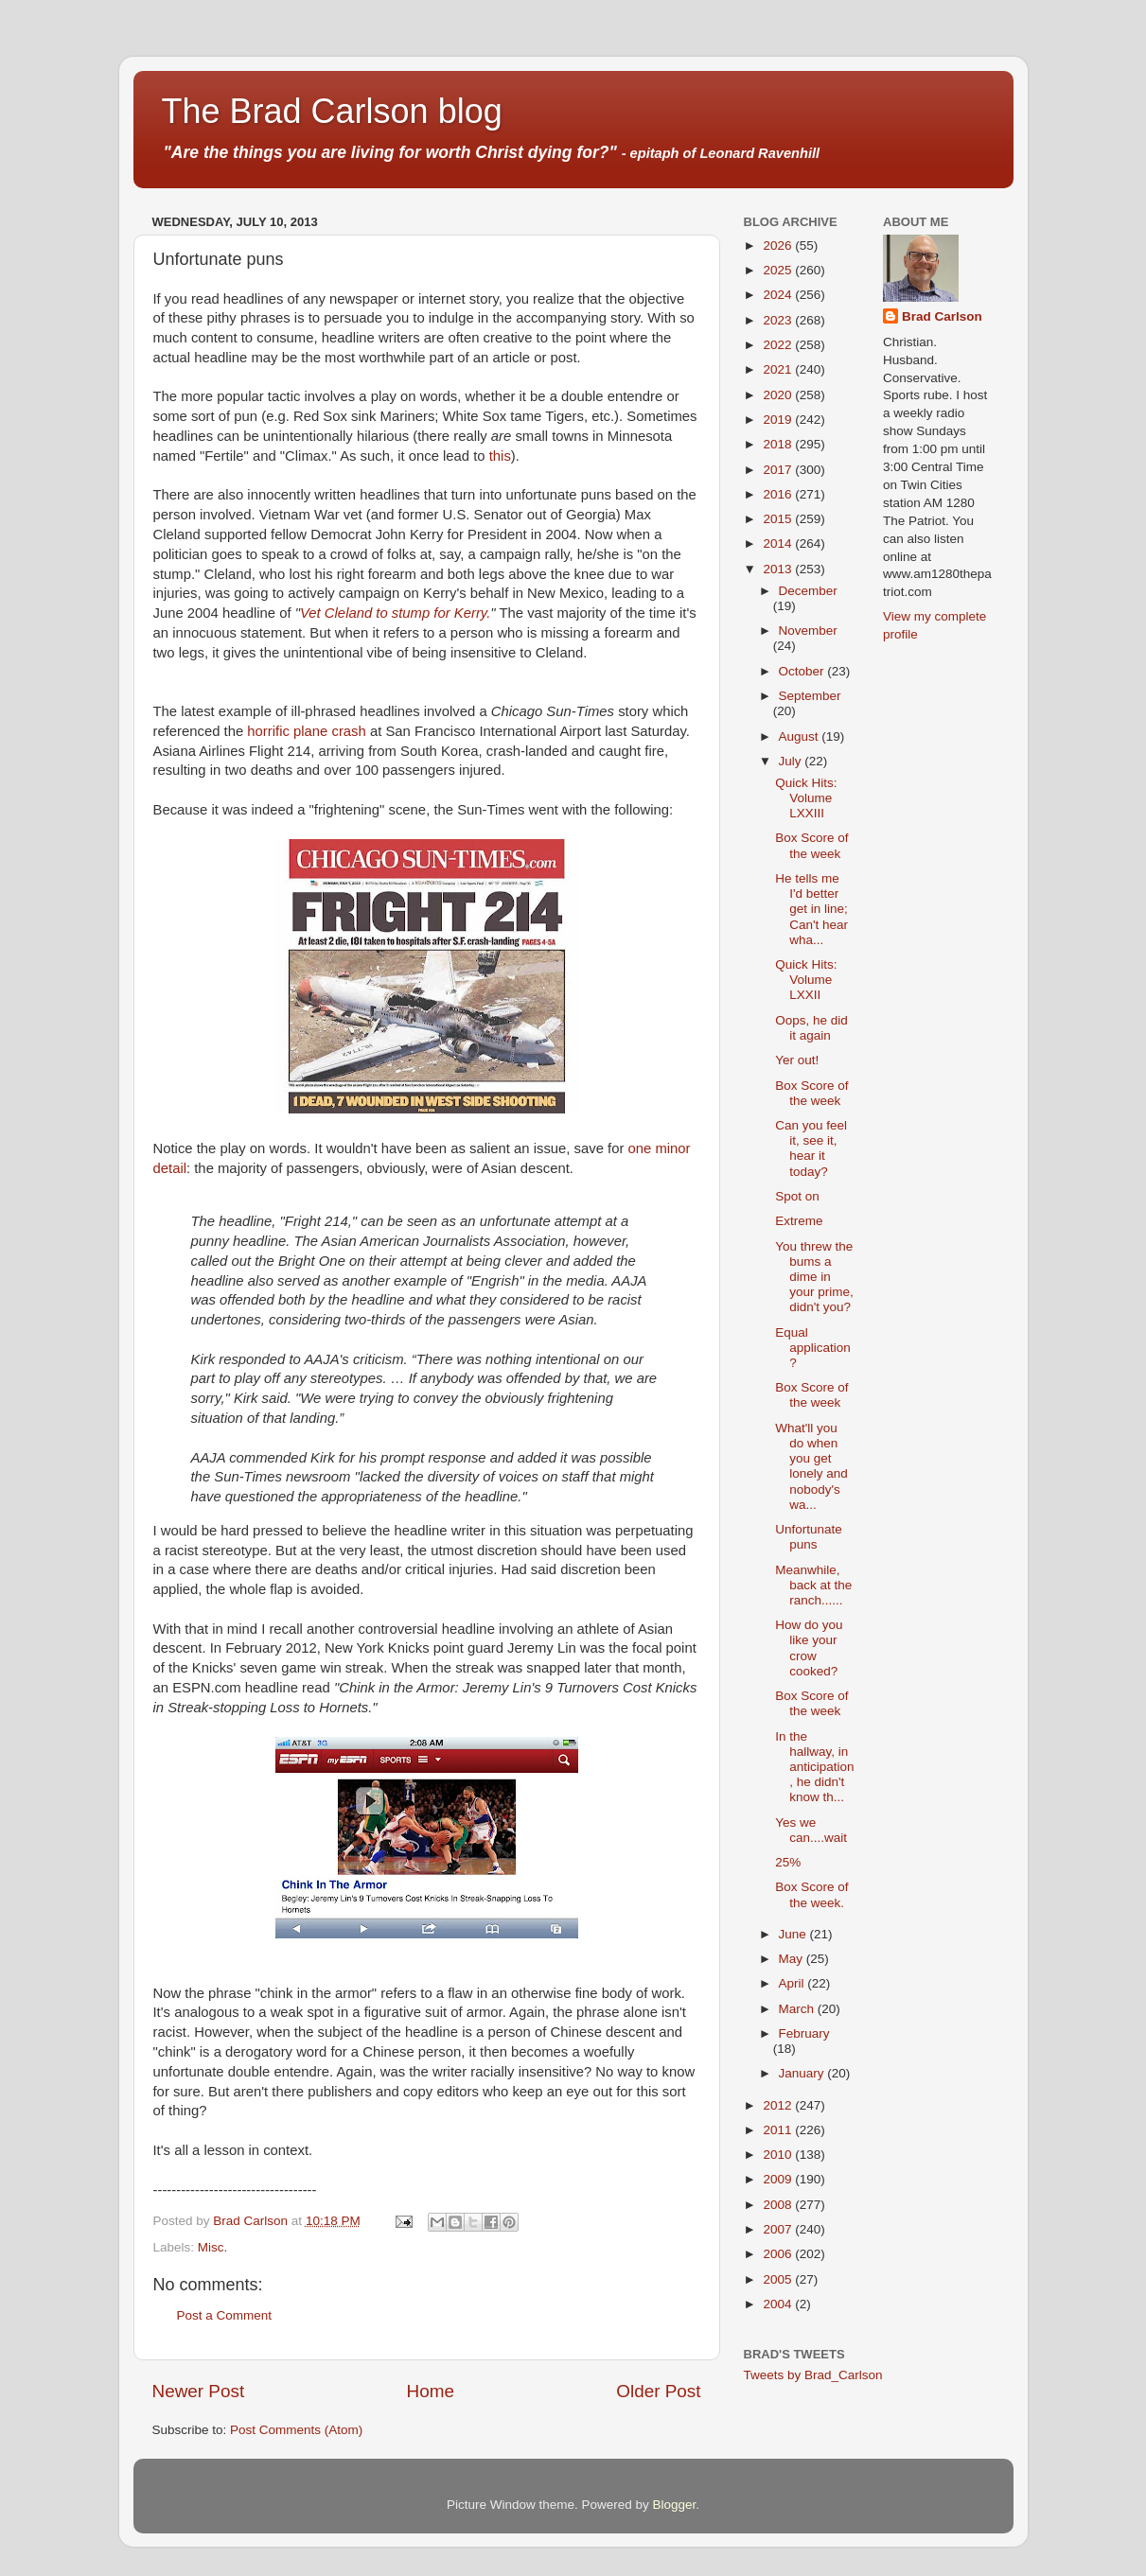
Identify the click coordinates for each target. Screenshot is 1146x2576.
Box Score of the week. (811, 1894)
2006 (779, 2254)
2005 (779, 2279)
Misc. (213, 2247)
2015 (779, 519)
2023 (779, 320)
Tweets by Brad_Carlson (813, 2375)
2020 (779, 395)
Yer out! (797, 1060)
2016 (779, 494)
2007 (779, 2229)
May (792, 1959)
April (793, 1983)
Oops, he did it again (811, 1028)
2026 (779, 245)
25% (788, 1862)
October (803, 671)
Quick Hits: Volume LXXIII (806, 798)
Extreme (798, 1221)
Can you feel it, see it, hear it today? (811, 1148)
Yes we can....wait (811, 1830)
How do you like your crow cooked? (808, 1648)
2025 (779, 270)
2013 (779, 569)
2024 (779, 295)
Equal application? (813, 1347)
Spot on (797, 1196)
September (810, 696)
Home (430, 2391)
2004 (779, 2304)
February (804, 2033)
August (800, 736)
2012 (779, 2105)
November (808, 630)
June (794, 1934)
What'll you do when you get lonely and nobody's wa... (811, 1466)
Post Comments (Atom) (296, 2430)
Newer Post (198, 2391)
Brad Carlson (942, 316)
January (803, 2073)
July (792, 761)
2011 (779, 2130)
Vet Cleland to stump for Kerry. (395, 613)
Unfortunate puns (808, 1536)
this (500, 456)
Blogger (674, 2504)
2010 (779, 2154)
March (798, 2009)
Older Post (658, 2391)
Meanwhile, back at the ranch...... (813, 1585)
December (808, 591)
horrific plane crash (306, 731)
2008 (779, 2205)
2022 (779, 345)
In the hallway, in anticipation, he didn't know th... (814, 1767)
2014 (779, 543)
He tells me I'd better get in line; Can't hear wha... (811, 909)
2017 (779, 470)
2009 (779, 2179)
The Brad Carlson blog (332, 111)
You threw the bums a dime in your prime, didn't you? (814, 1277)
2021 (779, 369)
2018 (779, 444)
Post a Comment (225, 2315)
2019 (779, 419)
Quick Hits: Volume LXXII (806, 979)
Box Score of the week (811, 845)
